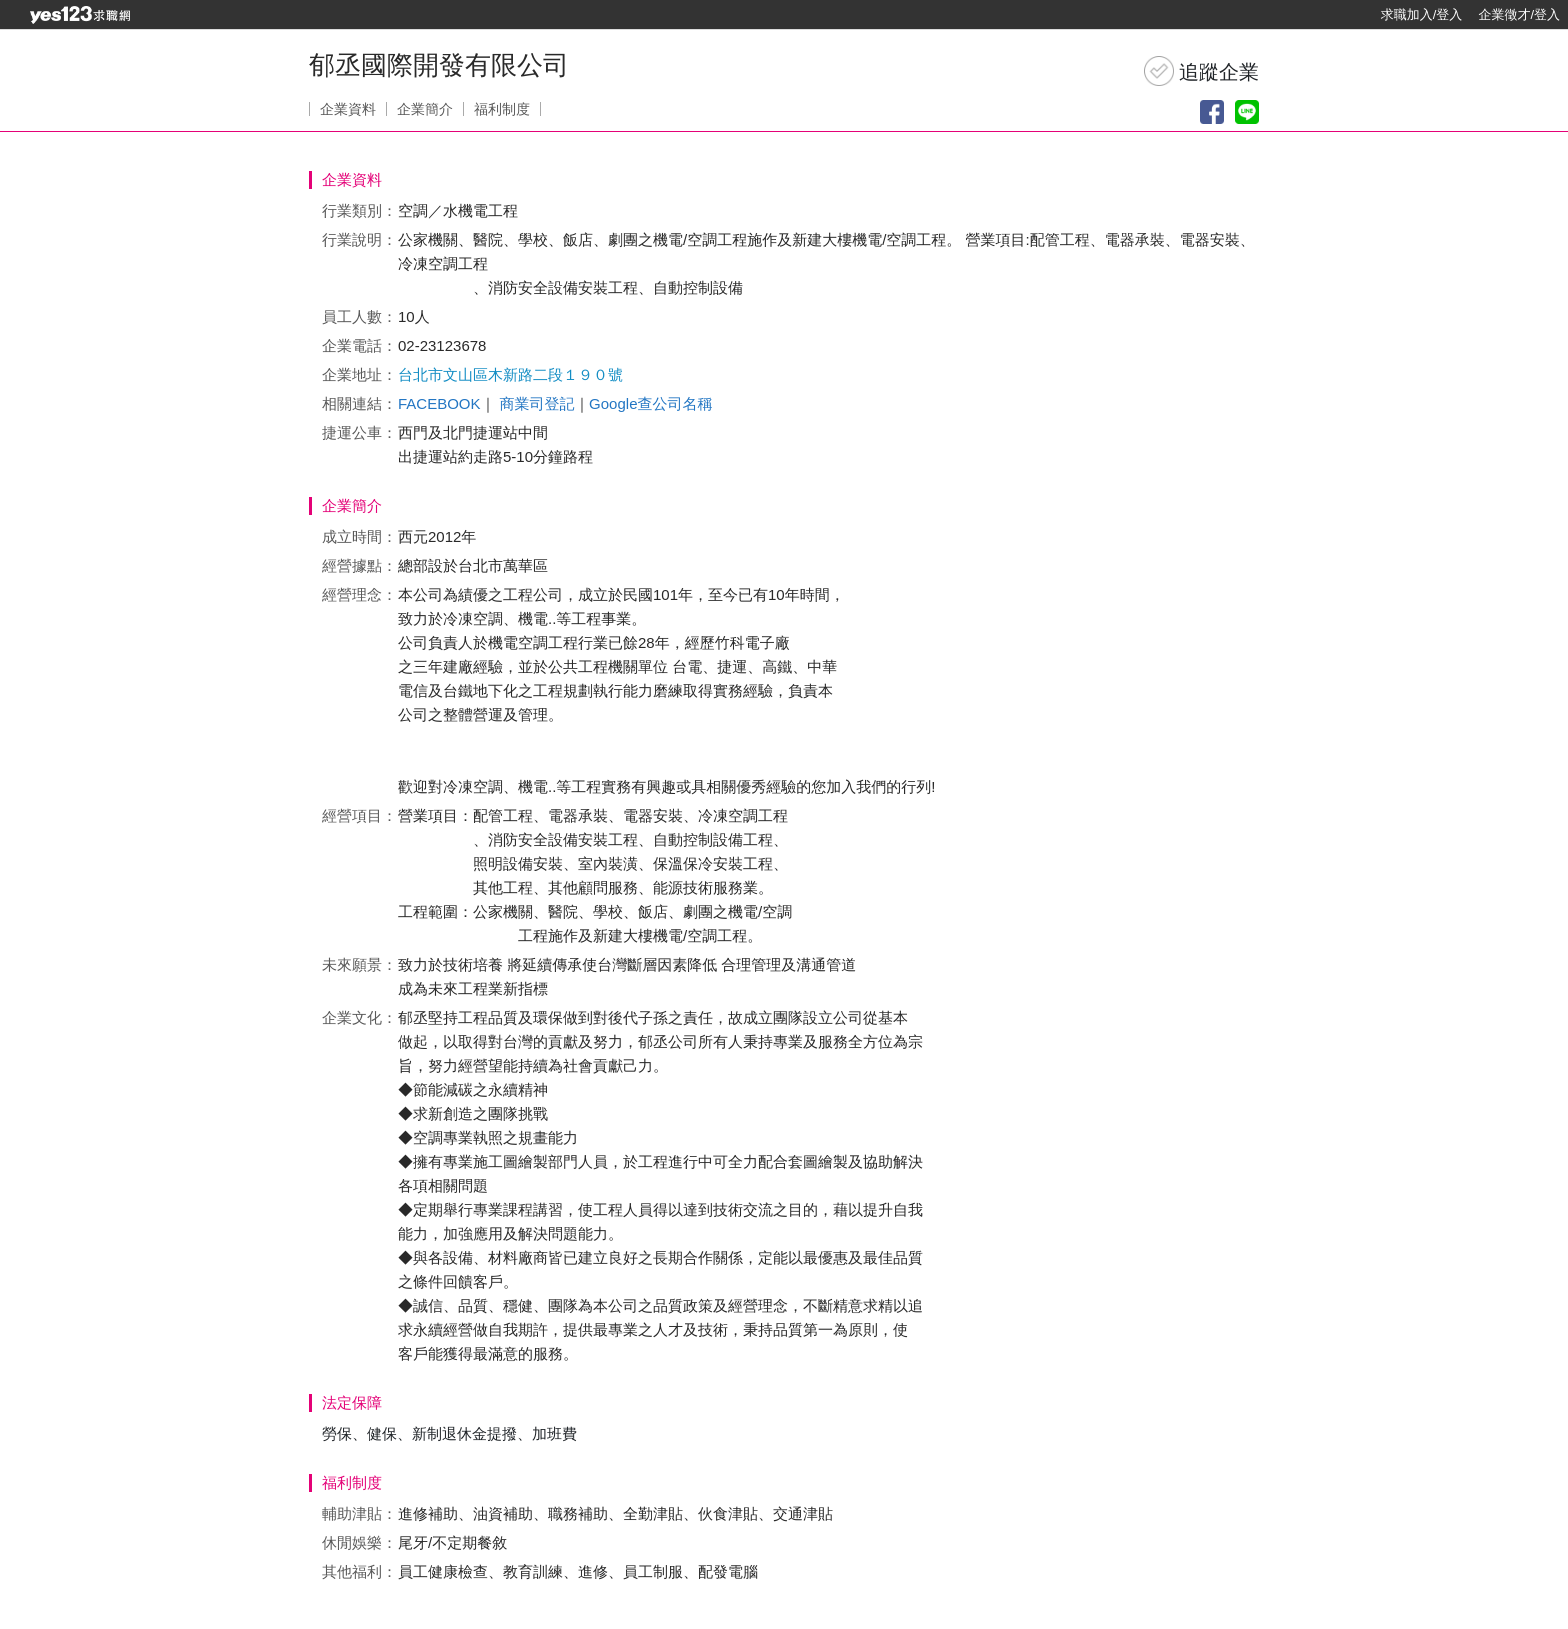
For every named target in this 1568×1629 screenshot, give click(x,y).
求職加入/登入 (1422, 14)
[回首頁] (80, 15)
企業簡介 (425, 109)
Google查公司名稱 (650, 403)
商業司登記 (536, 403)
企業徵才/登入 (1519, 14)
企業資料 (348, 109)
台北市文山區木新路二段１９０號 (510, 374)
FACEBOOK (439, 403)
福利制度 (502, 109)
